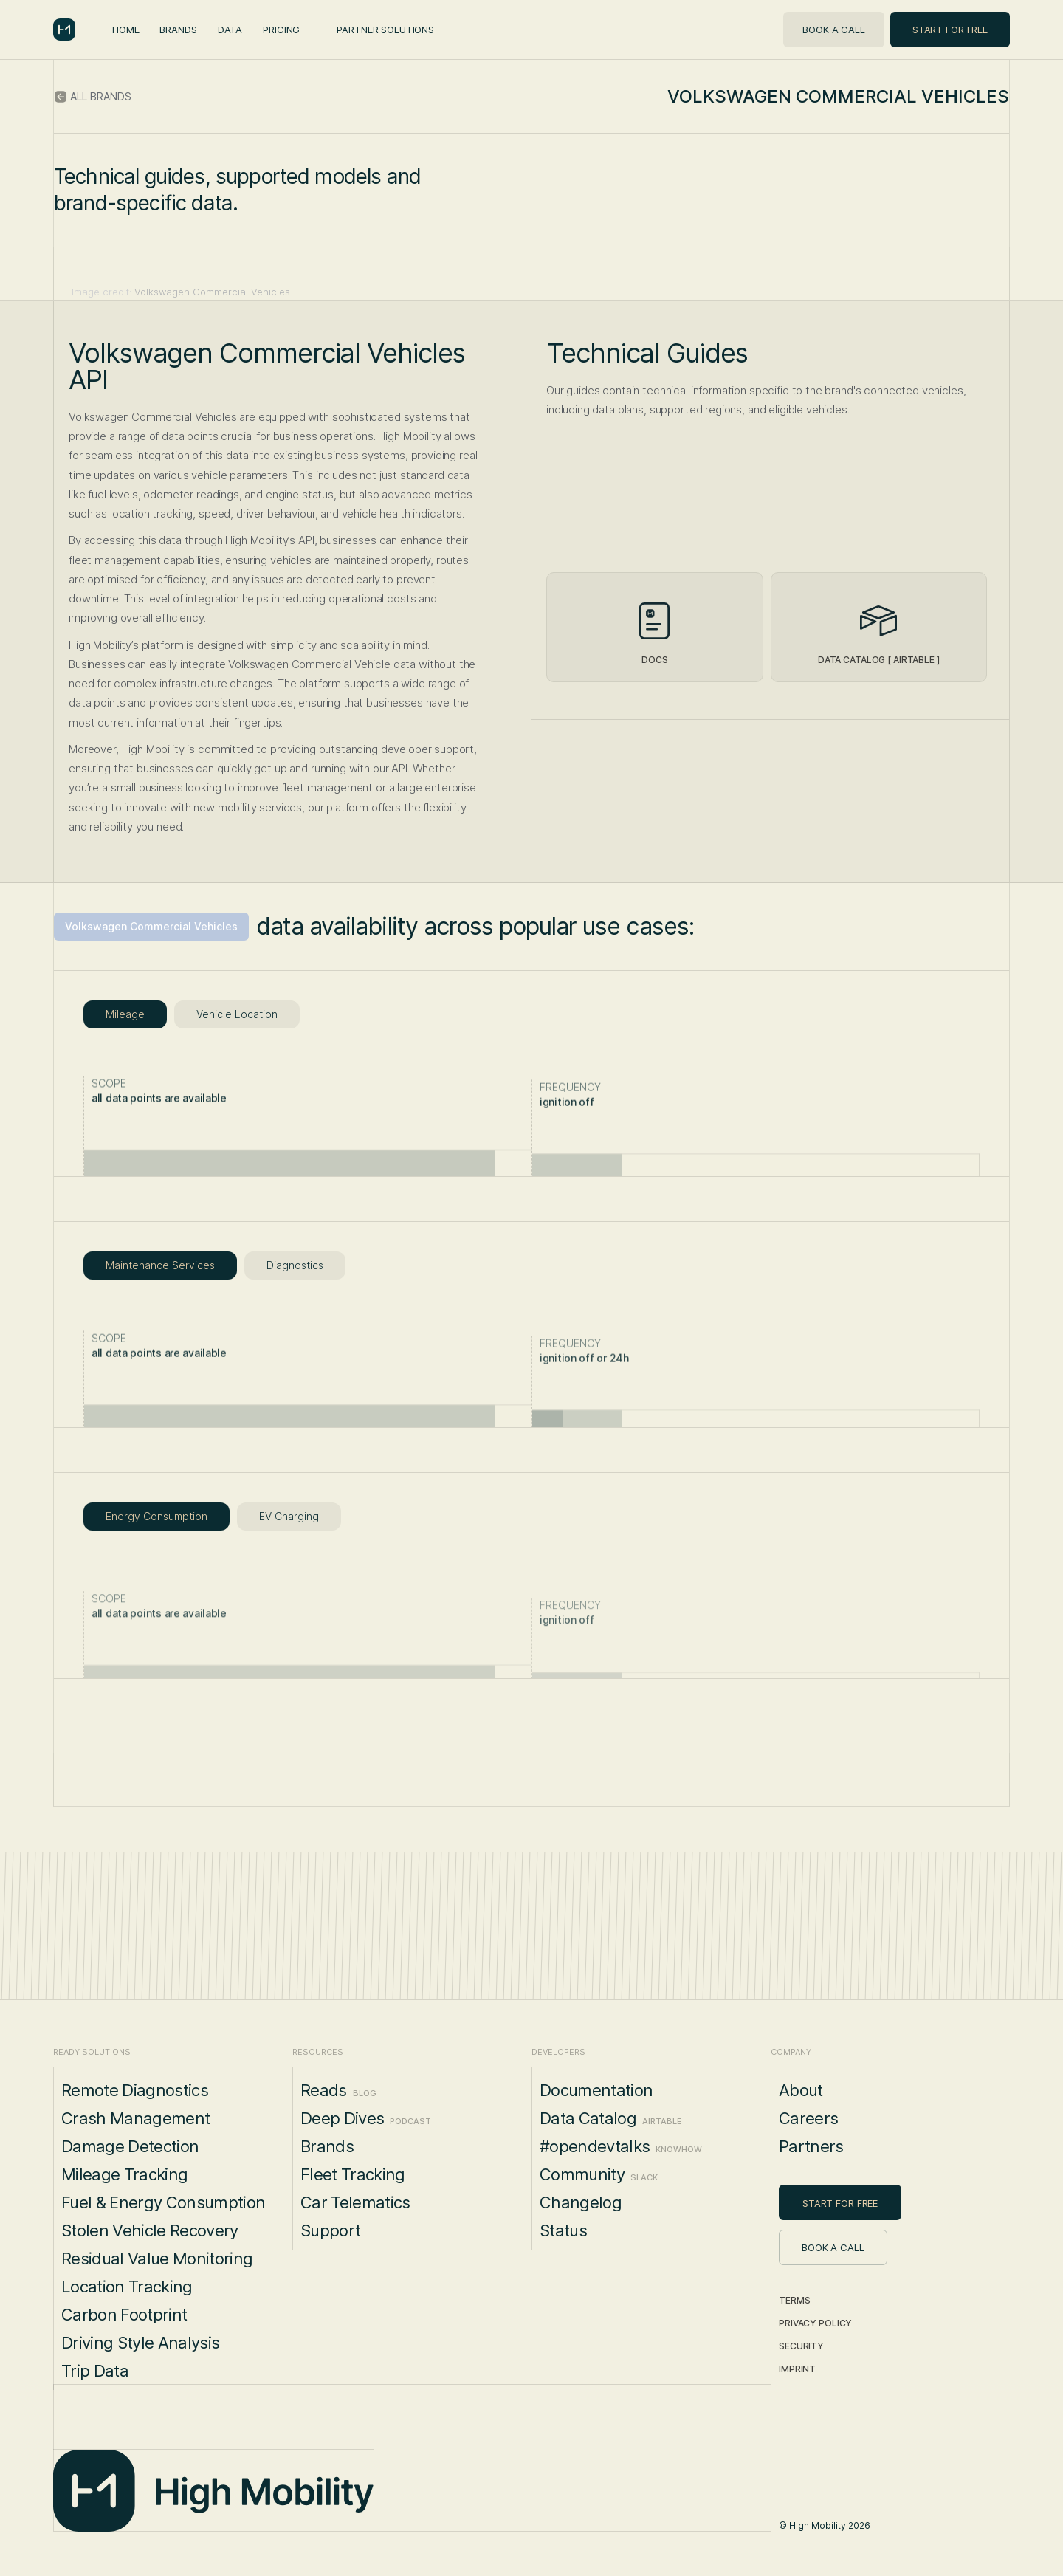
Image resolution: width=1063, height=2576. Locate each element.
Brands (177, 29)
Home (125, 29)
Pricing (281, 29)
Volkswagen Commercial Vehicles (151, 926)
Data (230, 29)
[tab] (125, 1014)
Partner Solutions (385, 29)
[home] (64, 29)
